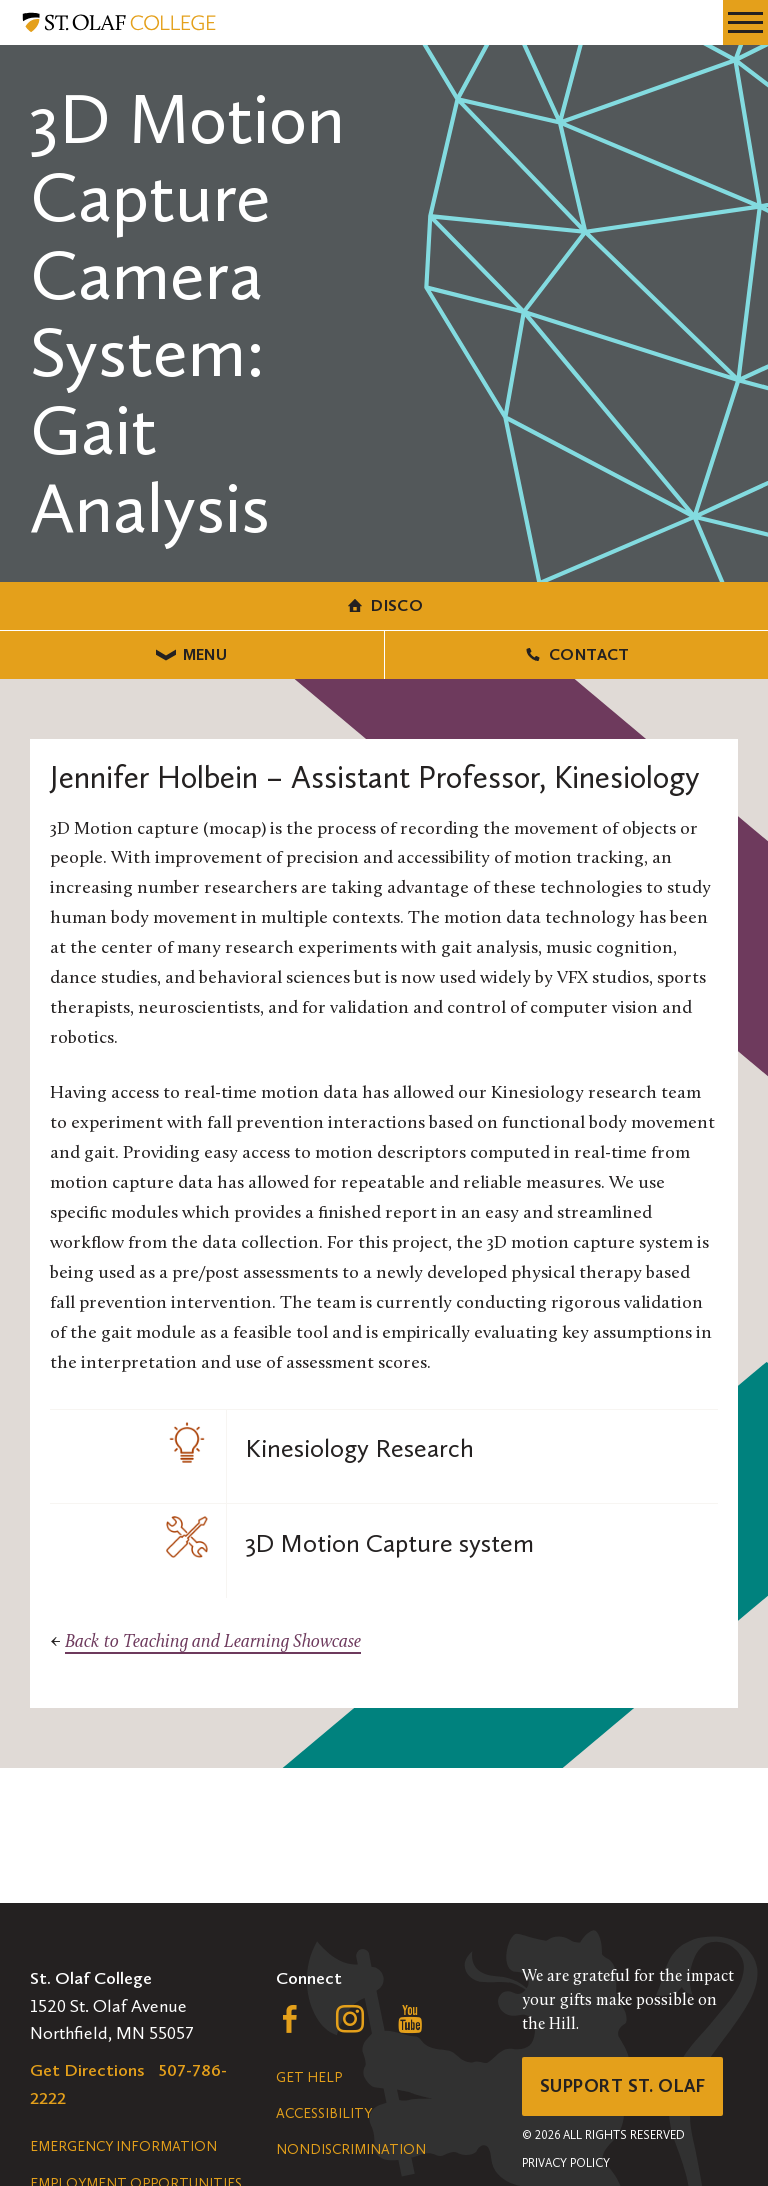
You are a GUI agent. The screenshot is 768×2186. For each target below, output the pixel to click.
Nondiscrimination (351, 2149)
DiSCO (384, 605)
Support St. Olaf (622, 2086)
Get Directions (87, 2070)
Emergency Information (123, 2146)
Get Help (309, 2077)
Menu (191, 654)
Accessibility (324, 2113)
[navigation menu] (745, 22)
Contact (576, 654)
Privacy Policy (566, 2163)
